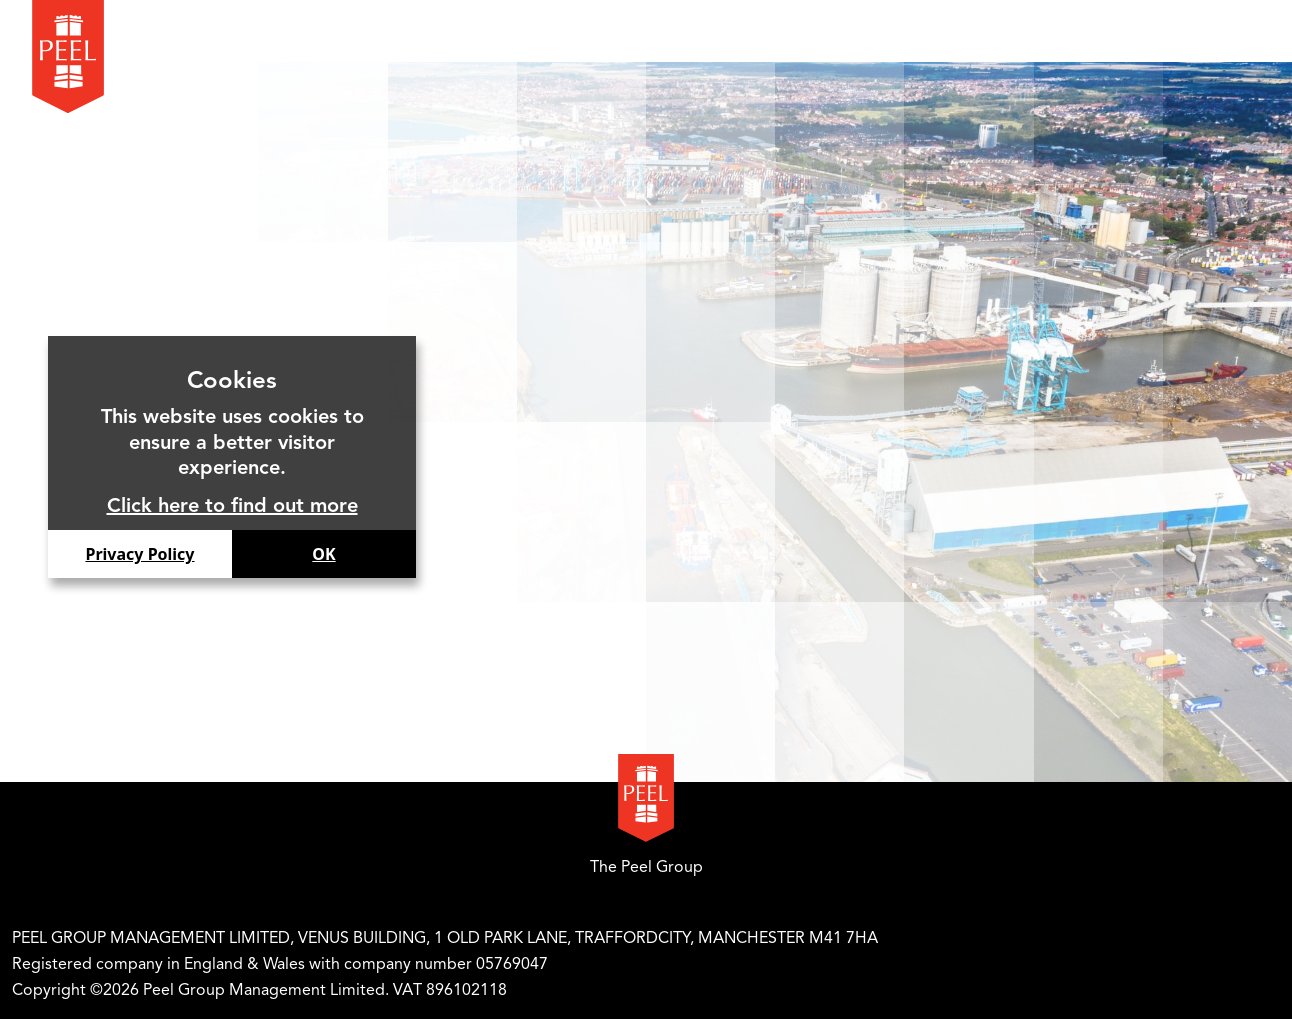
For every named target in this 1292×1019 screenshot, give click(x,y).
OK (323, 554)
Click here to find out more (232, 505)
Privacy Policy (139, 554)
